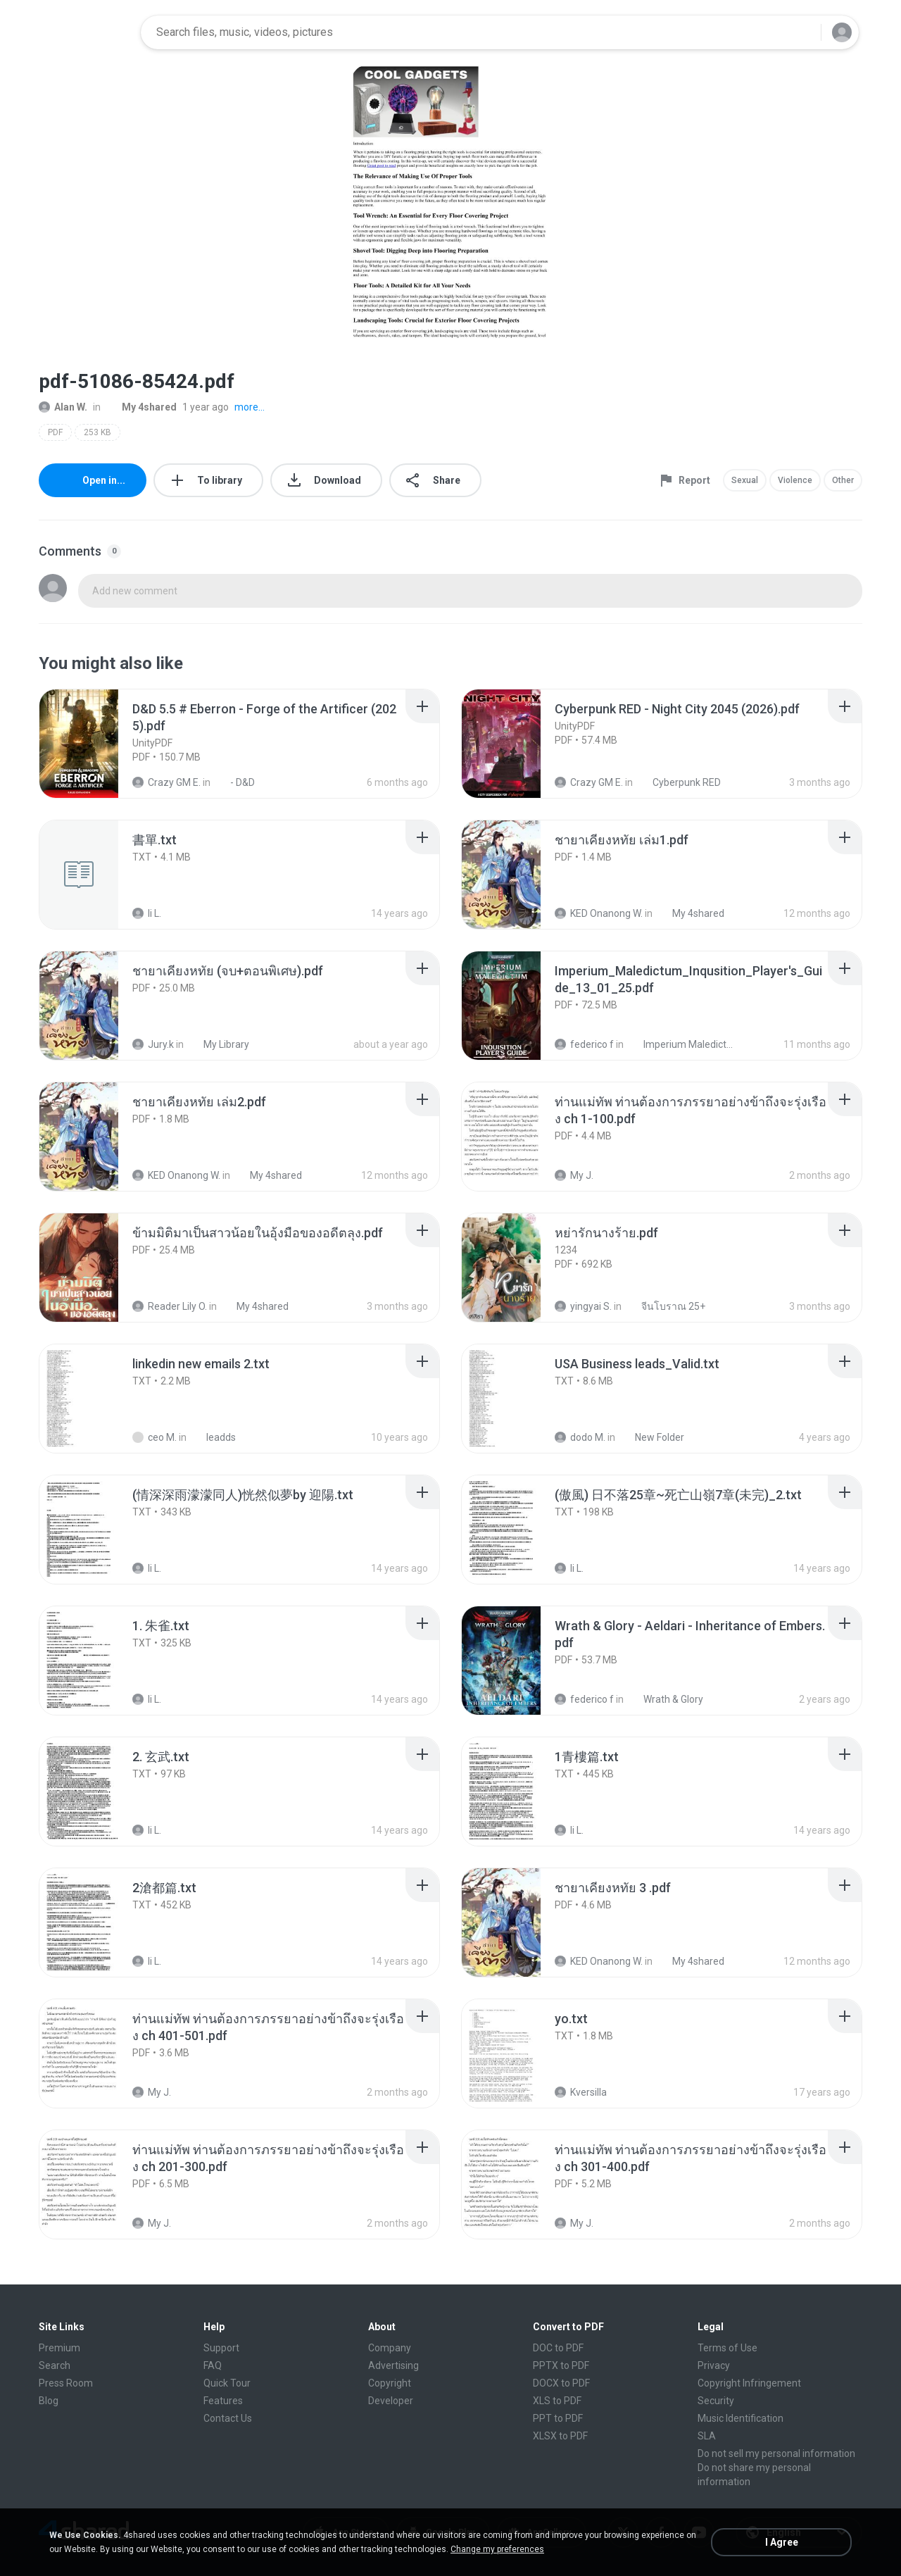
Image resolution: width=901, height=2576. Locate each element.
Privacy (714, 2365)
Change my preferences (497, 2549)
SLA (707, 2435)
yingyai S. (583, 1306)
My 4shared (141, 407)
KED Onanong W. (599, 913)
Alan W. (63, 407)
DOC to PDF (558, 2347)
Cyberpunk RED (679, 782)
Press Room (66, 2383)
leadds (213, 1437)
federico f (584, 1044)
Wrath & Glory (665, 1699)
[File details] (94, 743)
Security (716, 2400)
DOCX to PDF (561, 2383)
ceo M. (154, 1437)
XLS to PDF (557, 2400)
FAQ (212, 2365)
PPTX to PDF (561, 2365)
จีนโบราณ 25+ (665, 1306)
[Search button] (802, 32)
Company (389, 2347)
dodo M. (580, 1437)
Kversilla (581, 2092)
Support (221, 2347)
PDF (55, 432)
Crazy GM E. (166, 782)
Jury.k (153, 1044)
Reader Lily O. (169, 1306)
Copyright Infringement (749, 2383)
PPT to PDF (558, 2418)
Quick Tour (227, 2383)
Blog (48, 2400)
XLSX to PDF (560, 2435)
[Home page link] (85, 32)
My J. (574, 1175)
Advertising (393, 2365)
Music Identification (740, 2418)
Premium (59, 2347)
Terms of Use (727, 2347)
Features (223, 2400)
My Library (218, 1044)
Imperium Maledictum (681, 1044)
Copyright (389, 2383)
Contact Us (227, 2418)
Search (54, 2365)
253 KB (97, 432)
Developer (390, 2400)
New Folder (651, 1437)
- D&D (235, 782)
